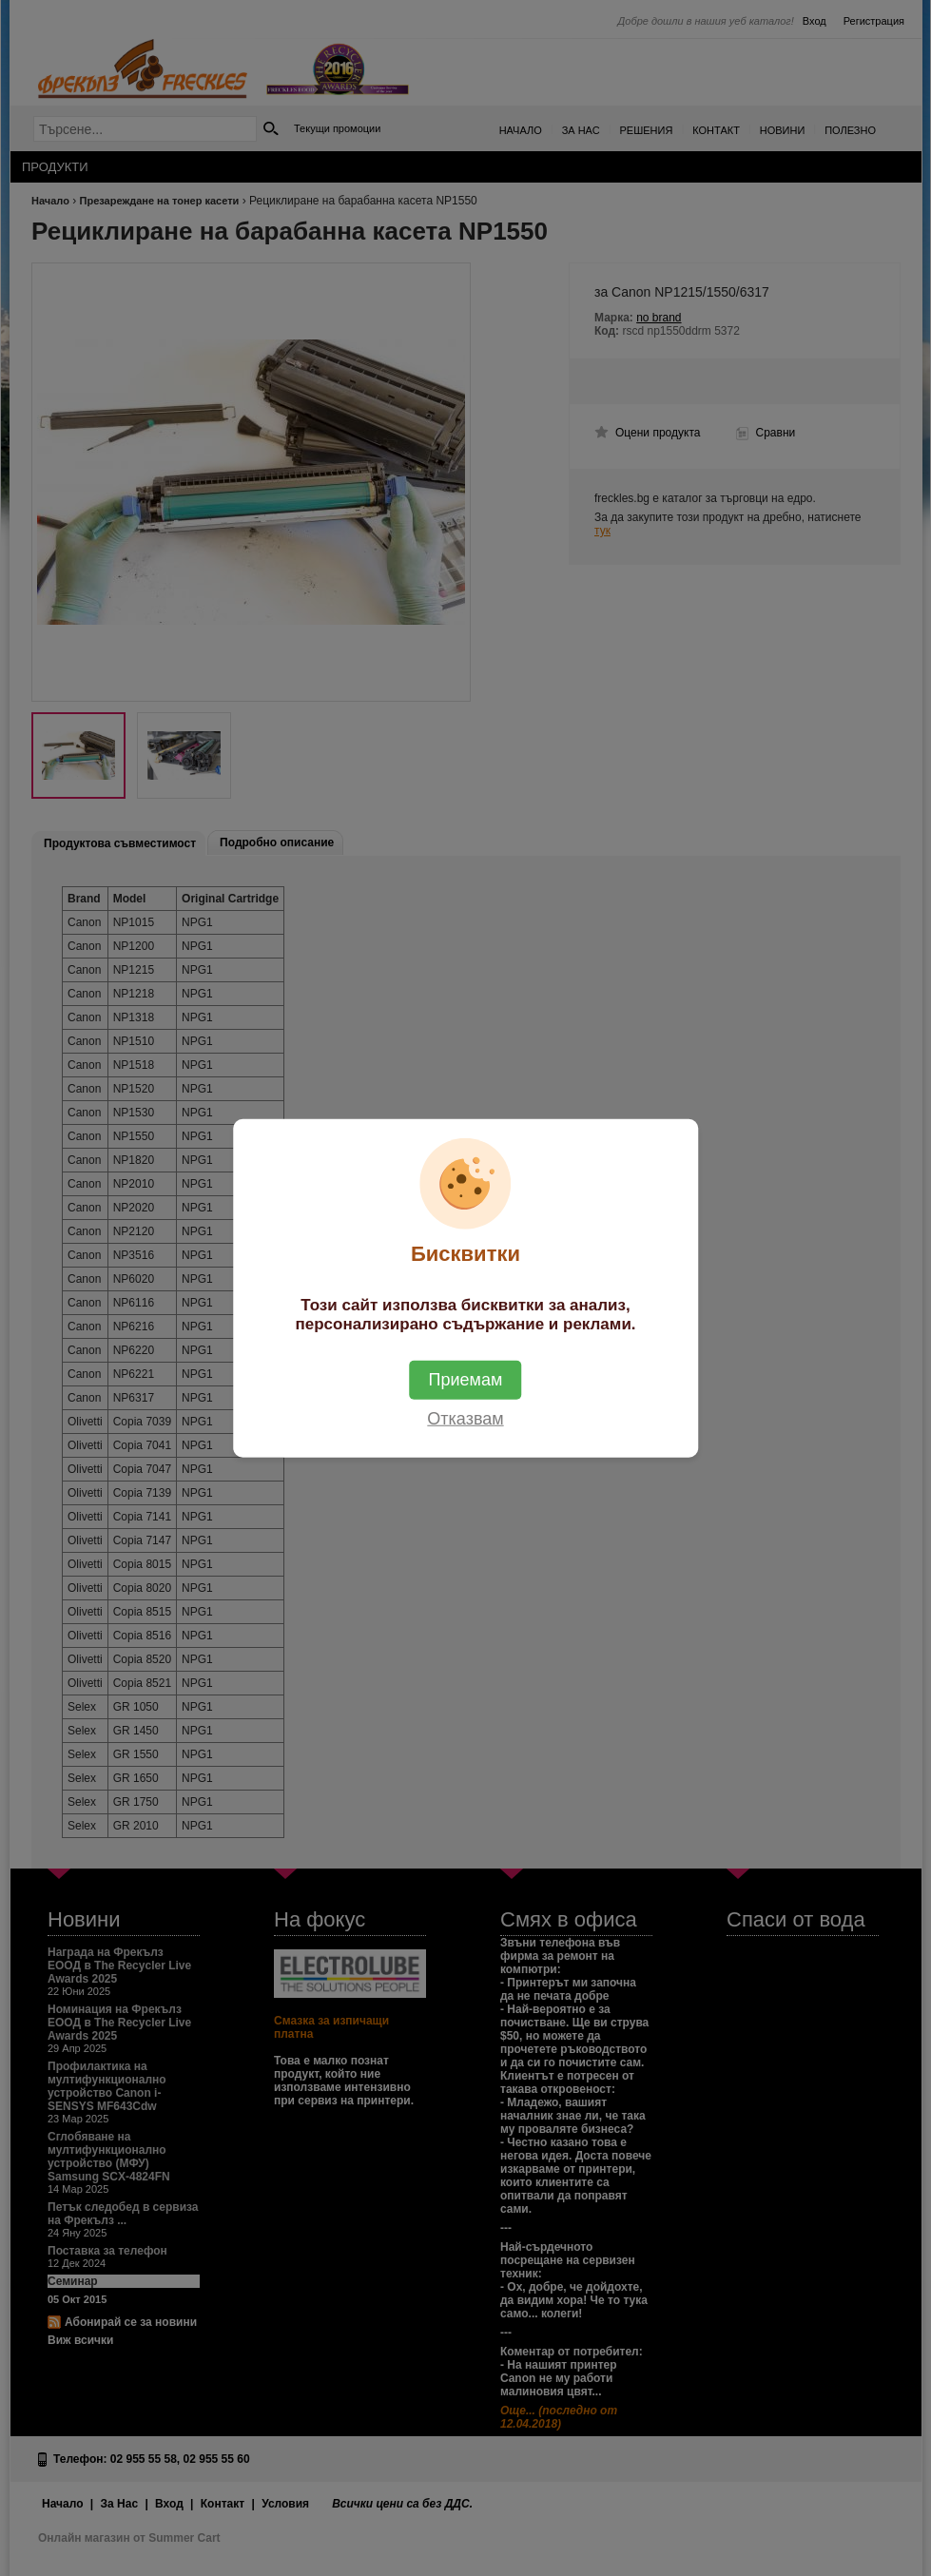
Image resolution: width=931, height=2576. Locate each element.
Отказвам (465, 1418)
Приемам (466, 1379)
